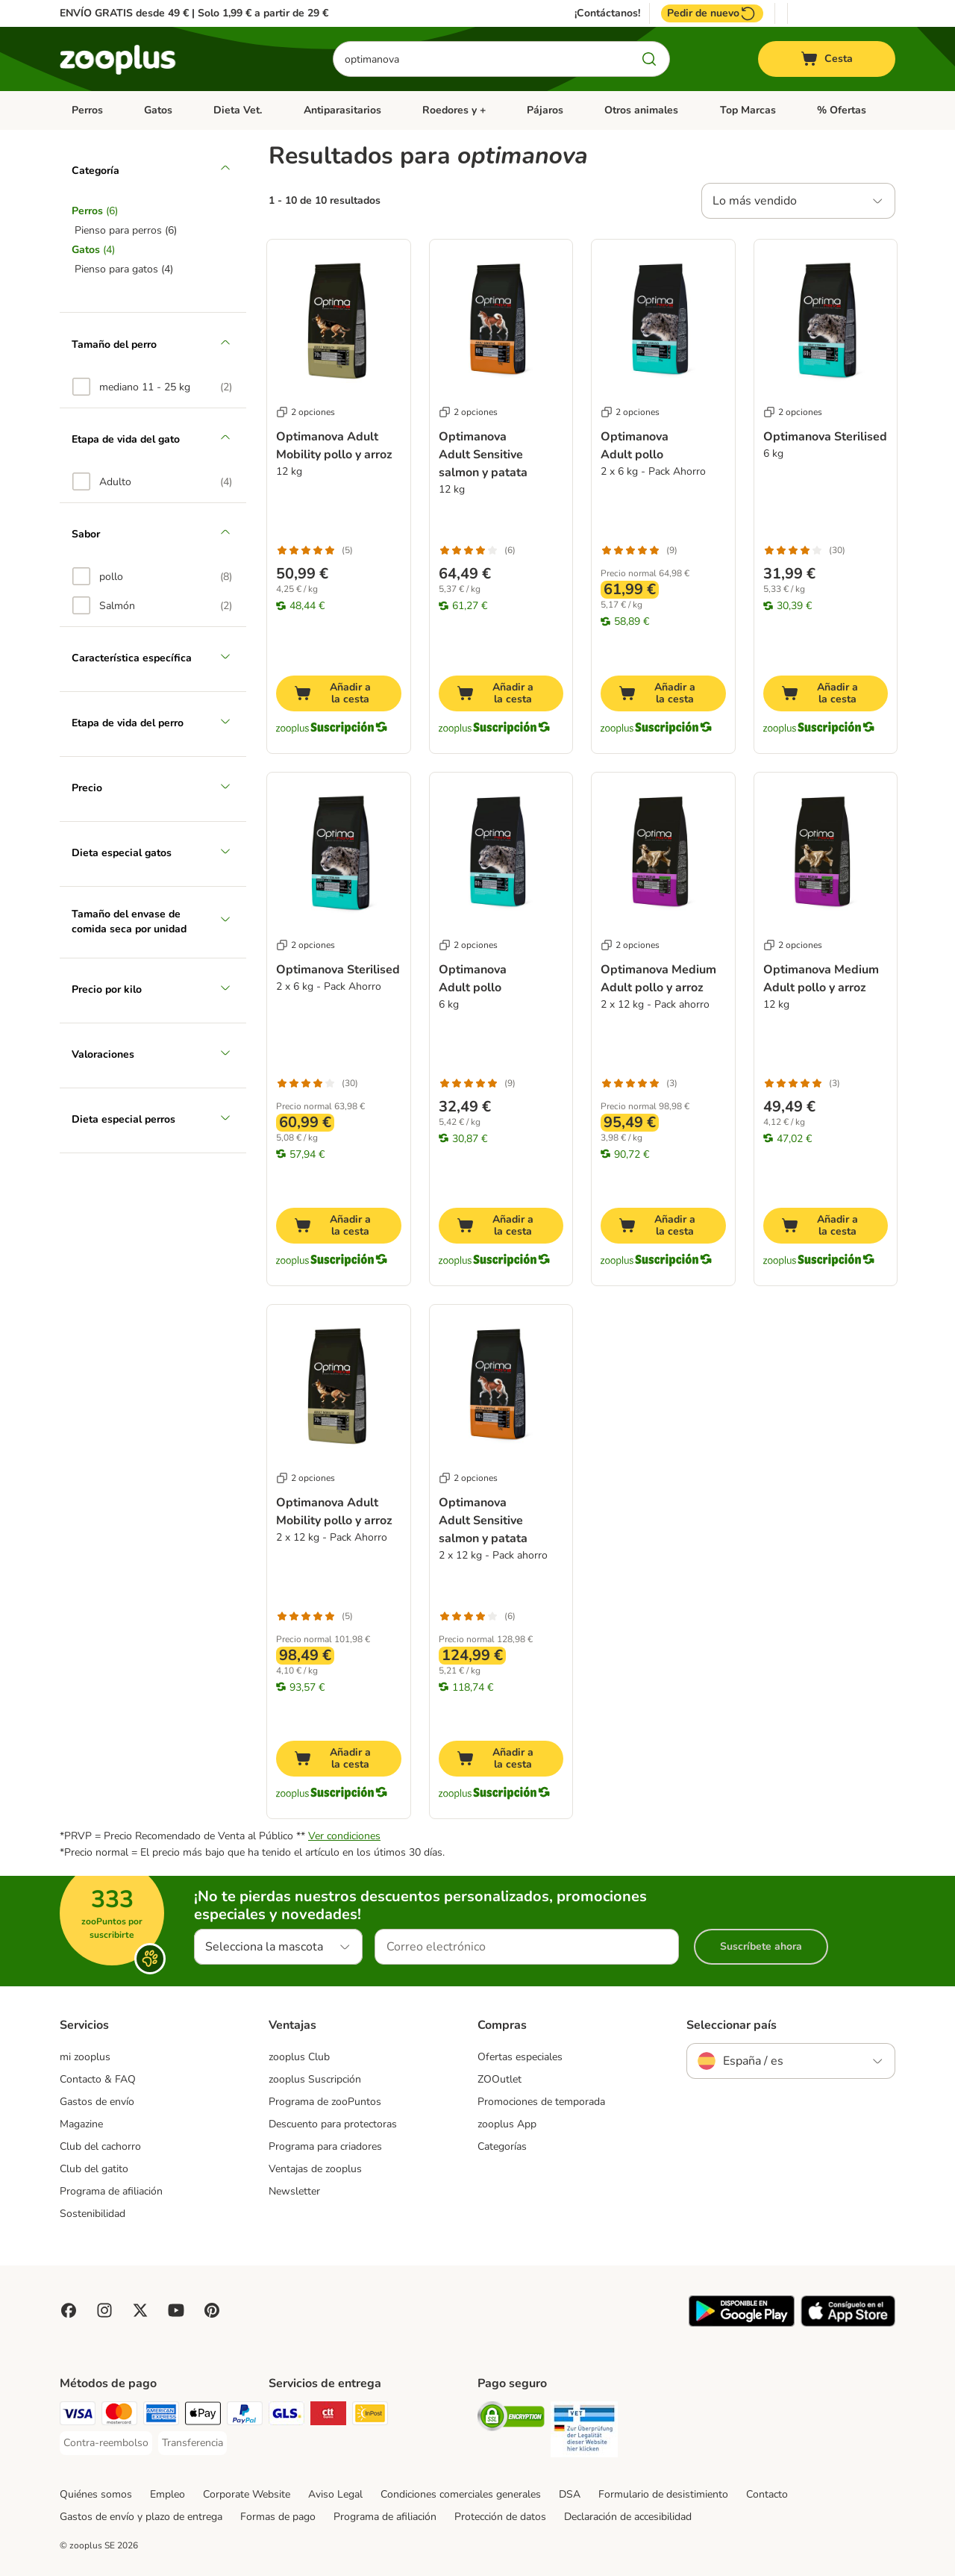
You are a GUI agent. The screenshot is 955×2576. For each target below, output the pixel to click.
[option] (152, 387)
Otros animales (641, 110)
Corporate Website (246, 2494)
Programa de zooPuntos (325, 2102)
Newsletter (294, 2191)
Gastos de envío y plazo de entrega (141, 2517)
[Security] (511, 2418)
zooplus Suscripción (315, 2079)
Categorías (502, 2146)
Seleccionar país (731, 2025)
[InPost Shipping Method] (370, 2415)
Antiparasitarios (342, 110)
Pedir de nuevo (712, 13)
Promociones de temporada (541, 2102)
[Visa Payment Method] (78, 2415)
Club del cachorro (100, 2146)
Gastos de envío (97, 2102)
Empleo (167, 2494)
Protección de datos (500, 2517)
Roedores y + (454, 110)
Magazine (81, 2124)
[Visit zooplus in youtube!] (176, 2310)
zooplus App (507, 2124)
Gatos (158, 110)
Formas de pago (278, 2517)
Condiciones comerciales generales (461, 2494)
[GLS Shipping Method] (286, 2415)
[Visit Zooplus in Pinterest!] (212, 2310)
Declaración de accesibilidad (628, 2517)
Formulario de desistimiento (663, 2494)
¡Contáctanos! (607, 13)
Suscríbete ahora (761, 1946)
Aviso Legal (335, 2494)
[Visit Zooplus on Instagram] (104, 2310)
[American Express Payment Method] (161, 2415)
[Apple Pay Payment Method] (203, 2415)
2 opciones (305, 412)
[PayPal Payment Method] (245, 2415)
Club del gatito (94, 2169)
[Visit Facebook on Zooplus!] (69, 2310)
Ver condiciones (344, 1836)
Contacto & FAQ (98, 2079)
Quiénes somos (96, 2494)
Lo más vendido (755, 201)
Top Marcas (748, 110)
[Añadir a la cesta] (338, 693)
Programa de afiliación (111, 2191)
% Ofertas (841, 110)
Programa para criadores (325, 2146)
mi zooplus (85, 2057)
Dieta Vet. (237, 110)
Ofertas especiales (520, 2057)
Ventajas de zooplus (315, 2169)
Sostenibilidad (92, 2214)
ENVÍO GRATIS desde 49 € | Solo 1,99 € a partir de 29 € (194, 13)
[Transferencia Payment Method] (192, 2443)
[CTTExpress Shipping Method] (328, 2415)
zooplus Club (299, 2057)
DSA (569, 2494)
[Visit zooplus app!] (742, 2323)
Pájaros (545, 110)
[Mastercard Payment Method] (119, 2415)
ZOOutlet (500, 2079)
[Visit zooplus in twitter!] (140, 2310)
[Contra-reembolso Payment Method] (105, 2443)
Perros (87, 110)
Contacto (767, 2494)
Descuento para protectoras (333, 2124)
